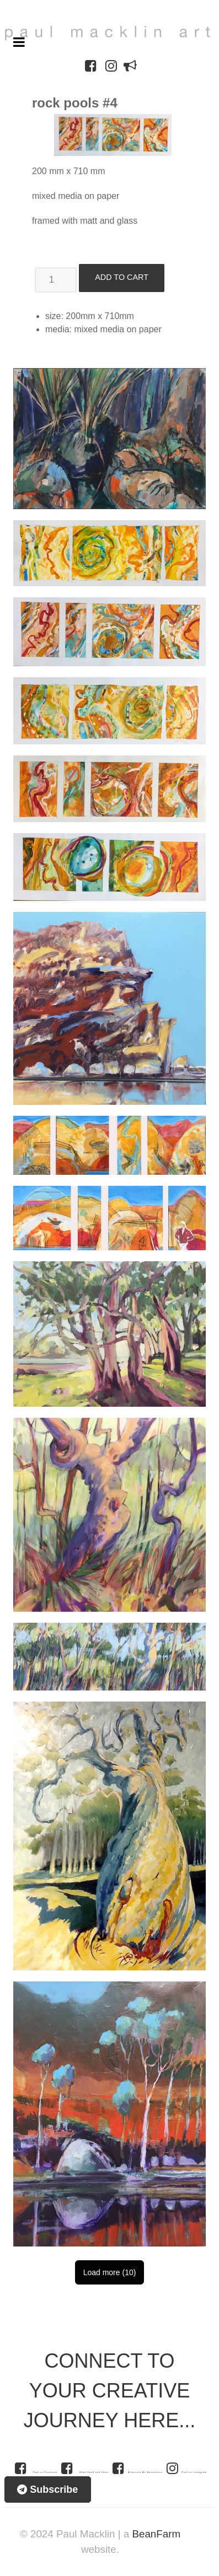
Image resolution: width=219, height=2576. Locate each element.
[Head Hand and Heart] (85, 2468)
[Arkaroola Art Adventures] (139, 2468)
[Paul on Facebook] (35, 2468)
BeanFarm (156, 2534)
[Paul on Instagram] (187, 2468)
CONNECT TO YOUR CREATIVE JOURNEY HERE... (109, 2391)
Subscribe (47, 2489)
